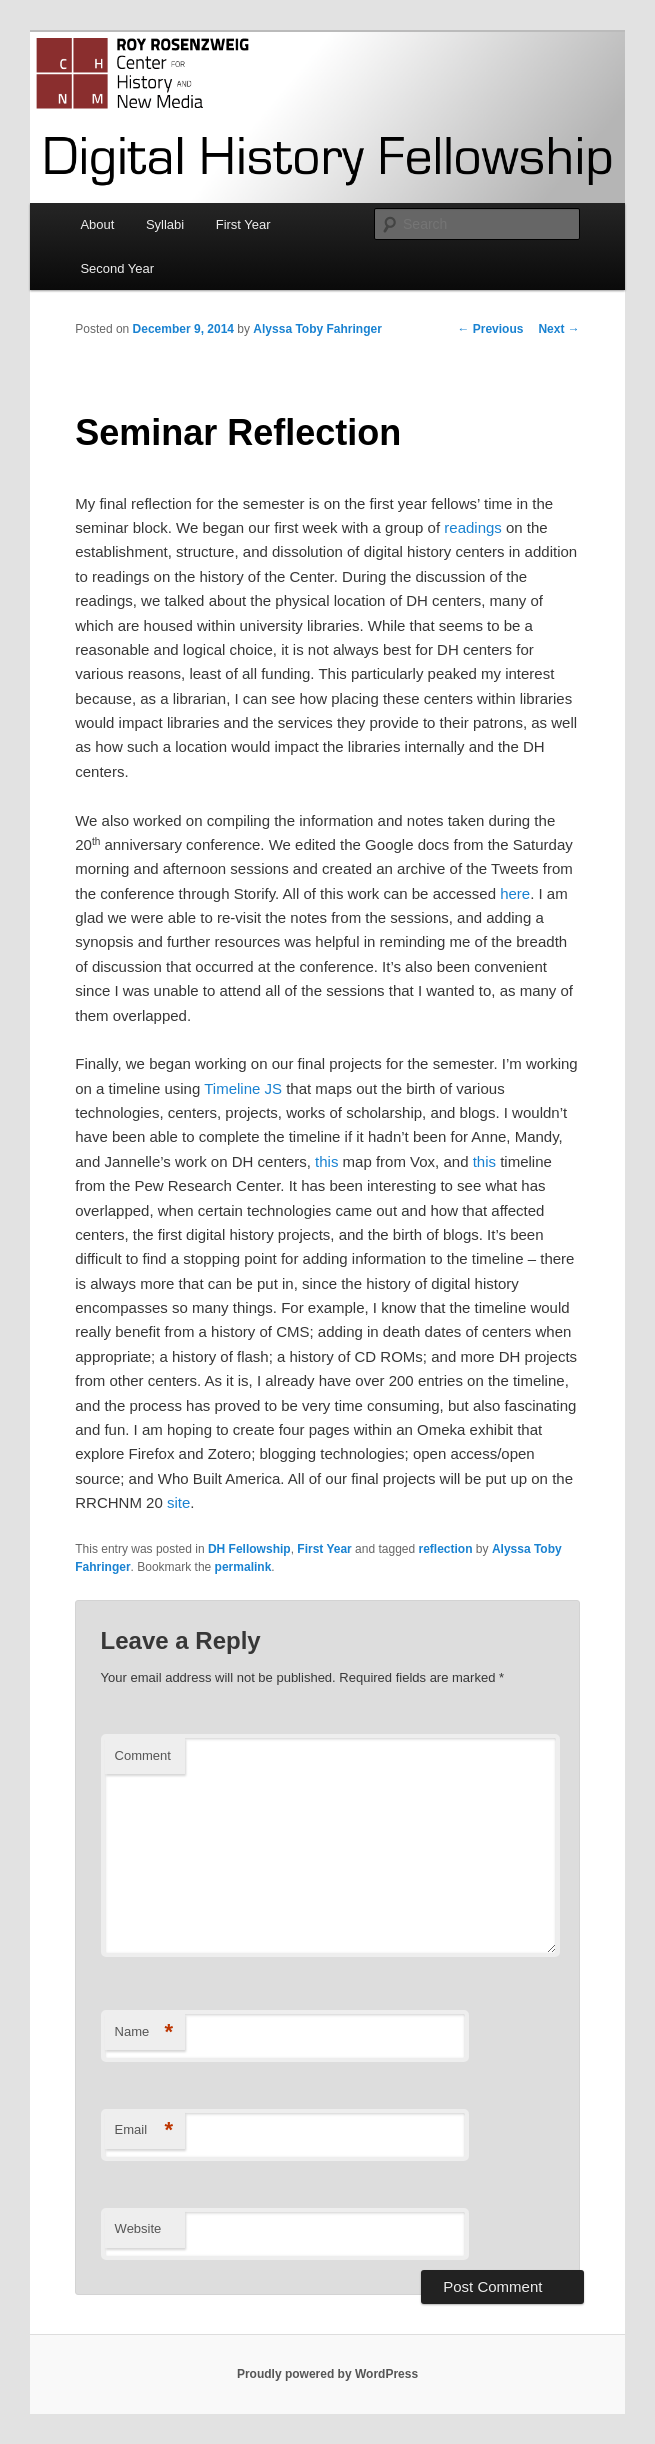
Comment (143, 1755)
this (326, 1161)
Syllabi (165, 224)
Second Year (117, 268)
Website (138, 2228)
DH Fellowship (249, 1549)
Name (144, 2032)
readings (473, 527)
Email (144, 2130)
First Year (243, 224)
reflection (446, 1549)
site (178, 1502)
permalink (243, 1567)
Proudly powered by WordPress (327, 2374)
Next (558, 329)
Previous (490, 329)
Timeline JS (243, 1088)
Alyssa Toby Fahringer (317, 329)
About (97, 224)
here (515, 893)
